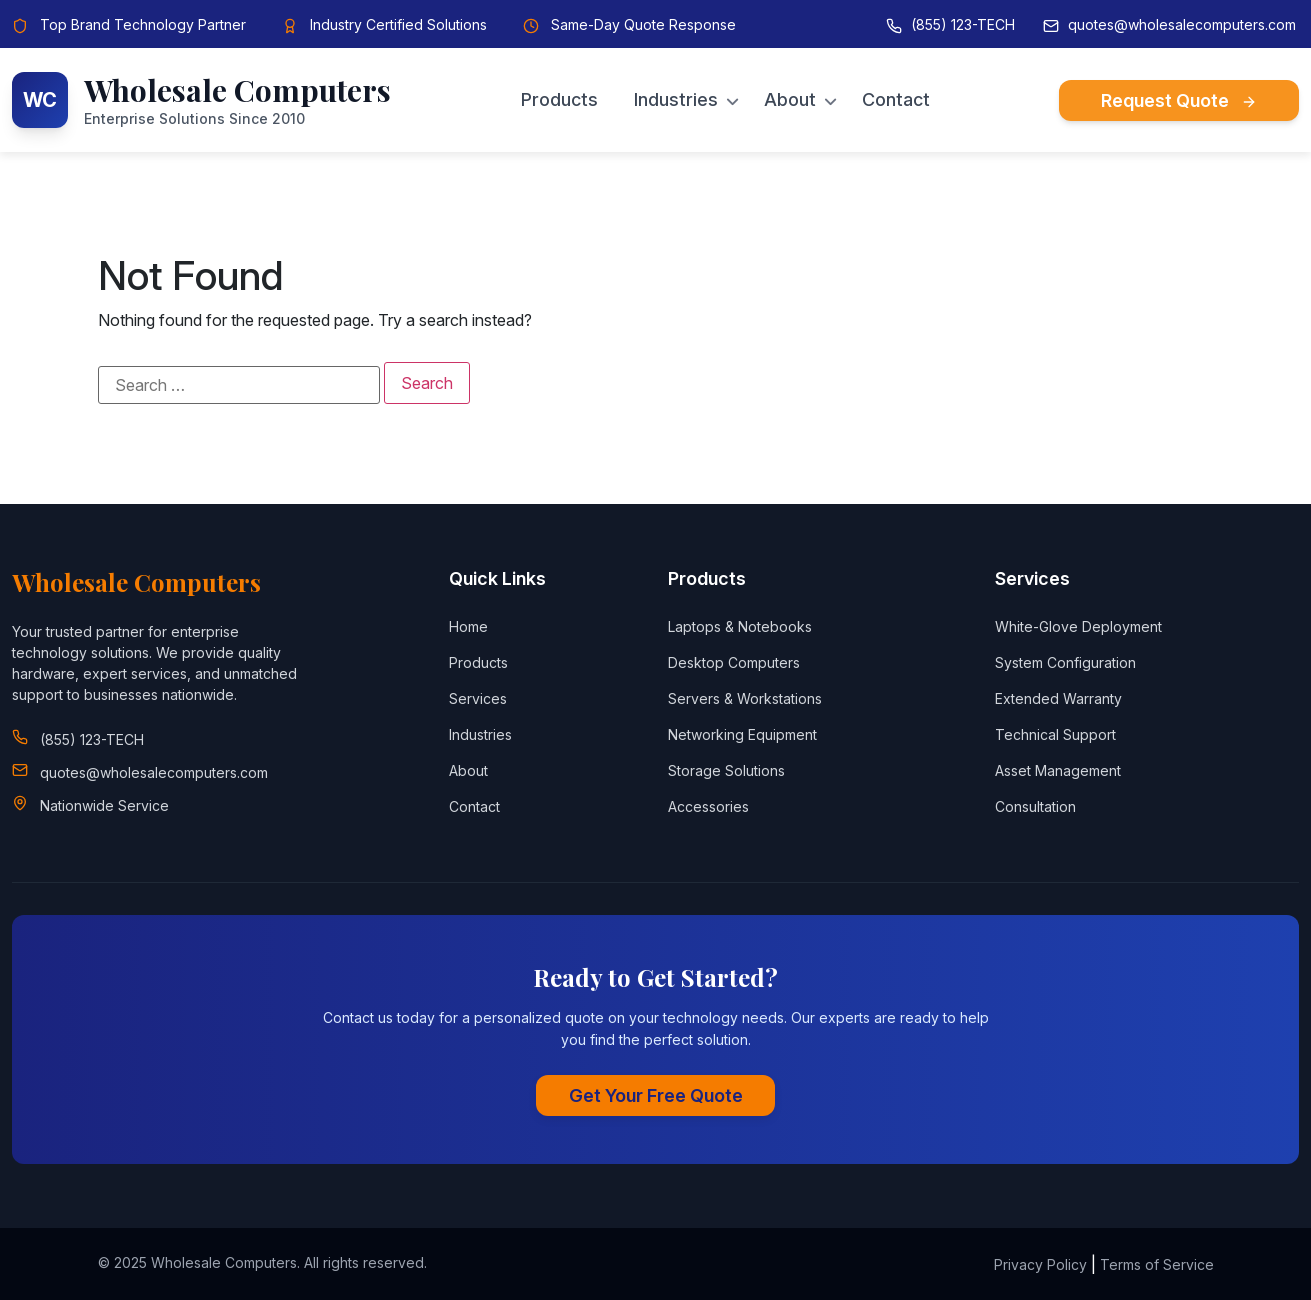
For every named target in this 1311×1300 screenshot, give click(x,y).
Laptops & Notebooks (740, 626)
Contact (896, 100)
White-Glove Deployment (1078, 626)
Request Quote (1179, 100)
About (790, 100)
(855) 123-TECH (963, 24)
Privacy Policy (1040, 1264)
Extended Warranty (1058, 698)
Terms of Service (1157, 1264)
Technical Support (1055, 734)
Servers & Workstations (745, 698)
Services (478, 698)
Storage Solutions (726, 770)
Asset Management (1058, 770)
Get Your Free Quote (656, 1095)
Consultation (1035, 806)
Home (468, 626)
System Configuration (1065, 662)
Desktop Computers (734, 662)
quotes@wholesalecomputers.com (1182, 24)
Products (559, 100)
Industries (676, 100)
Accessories (708, 806)
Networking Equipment (742, 734)
